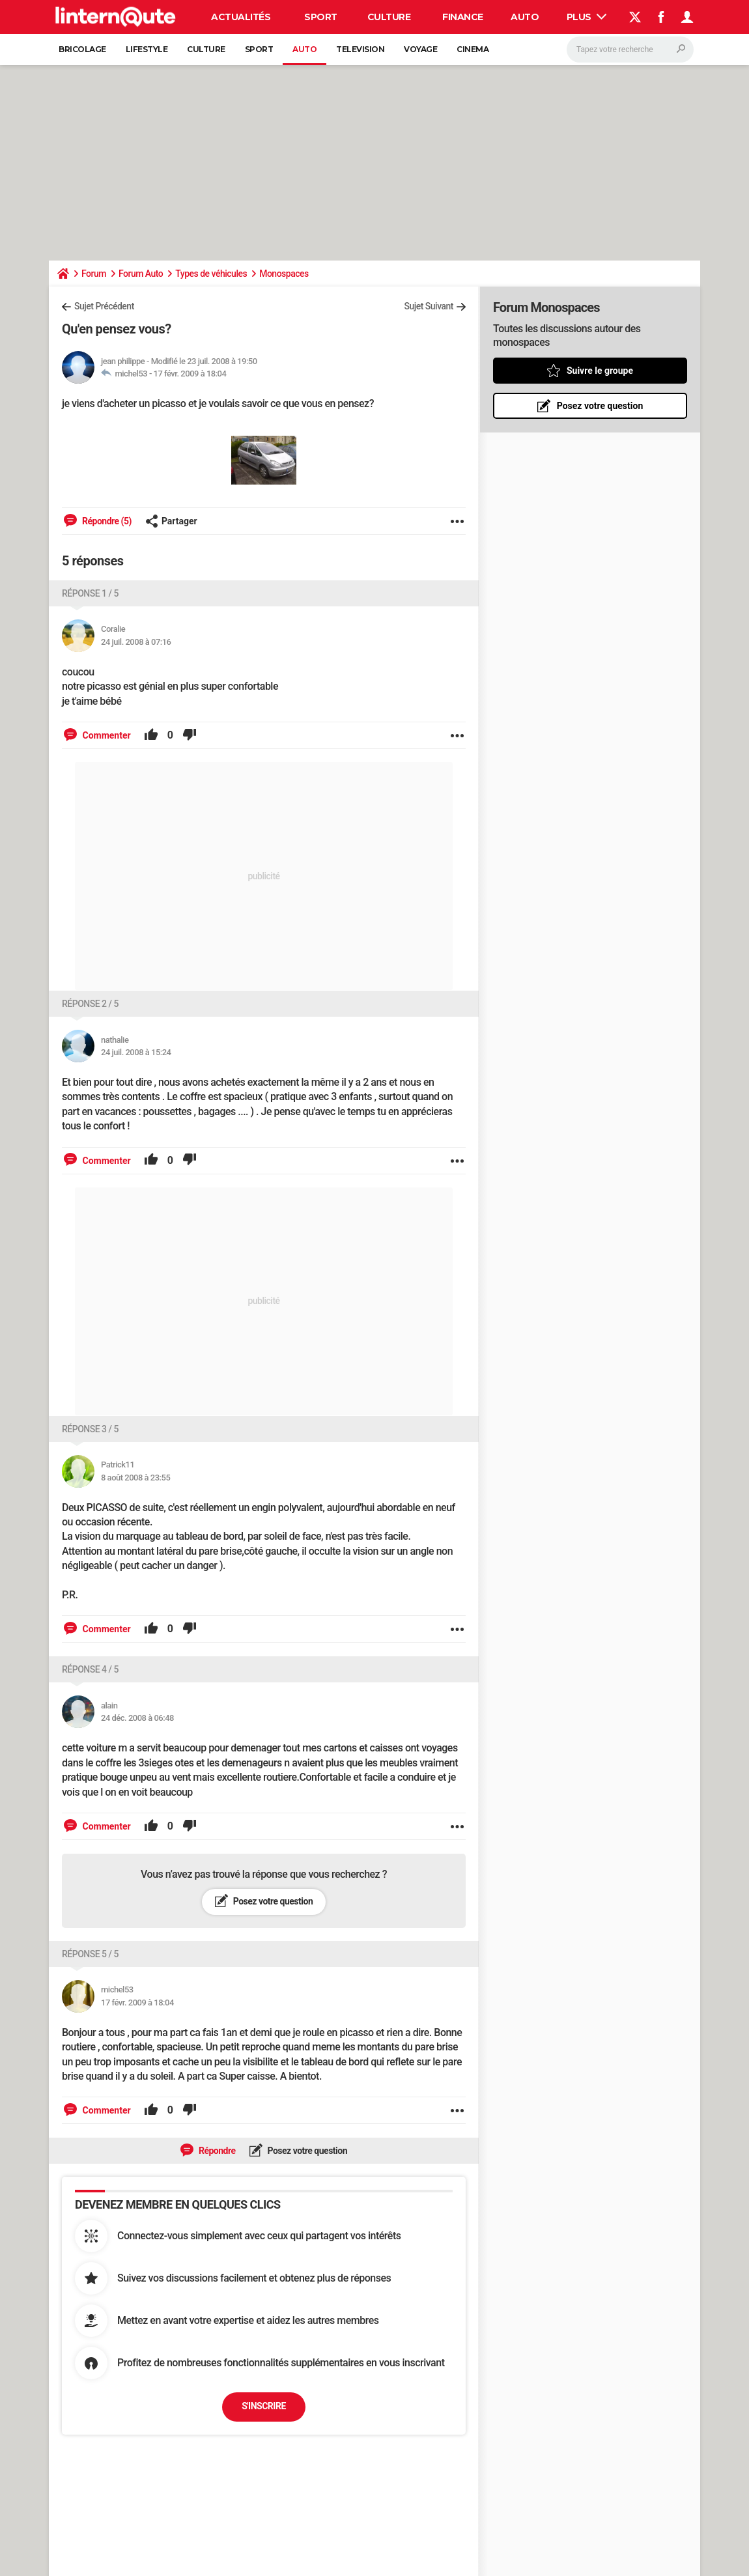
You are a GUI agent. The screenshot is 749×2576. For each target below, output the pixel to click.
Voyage (420, 49)
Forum (93, 273)
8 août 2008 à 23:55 (135, 1477)
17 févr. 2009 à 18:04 (190, 373)
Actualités (240, 17)
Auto (525, 17)
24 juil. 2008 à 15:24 (136, 1052)
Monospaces (284, 273)
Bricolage (82, 49)
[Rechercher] (630, 49)
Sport (320, 17)
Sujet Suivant (428, 306)
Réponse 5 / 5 (90, 1954)
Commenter (105, 735)
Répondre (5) (106, 521)
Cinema (472, 49)
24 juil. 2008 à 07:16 (136, 642)
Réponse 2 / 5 (90, 1003)
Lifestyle (147, 49)
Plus (587, 17)
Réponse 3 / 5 (90, 1429)
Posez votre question (272, 1901)
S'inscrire (264, 2406)
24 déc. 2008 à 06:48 (137, 1718)
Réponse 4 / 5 (90, 1669)
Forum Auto (141, 273)
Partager (171, 521)
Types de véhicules (211, 273)
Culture (389, 17)
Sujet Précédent (104, 306)
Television (360, 49)
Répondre (216, 2150)
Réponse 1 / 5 (90, 593)
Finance (462, 17)
